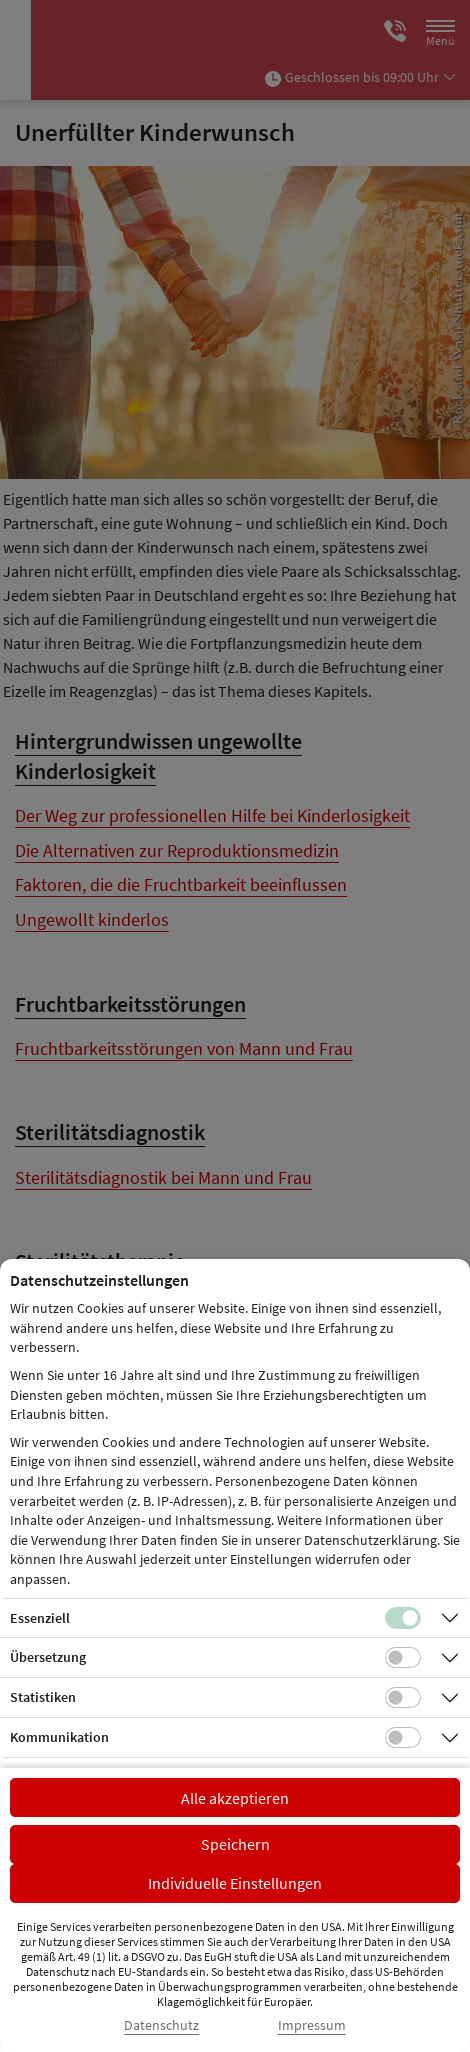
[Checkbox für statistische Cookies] (403, 1698)
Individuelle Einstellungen (235, 1883)
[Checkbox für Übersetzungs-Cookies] (403, 1658)
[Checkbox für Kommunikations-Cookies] (403, 1738)
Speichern (235, 1844)
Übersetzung (48, 1657)
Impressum (312, 2025)
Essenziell (40, 1618)
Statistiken (43, 1697)
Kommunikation (59, 1737)
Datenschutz (161, 2025)
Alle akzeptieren (235, 1798)
